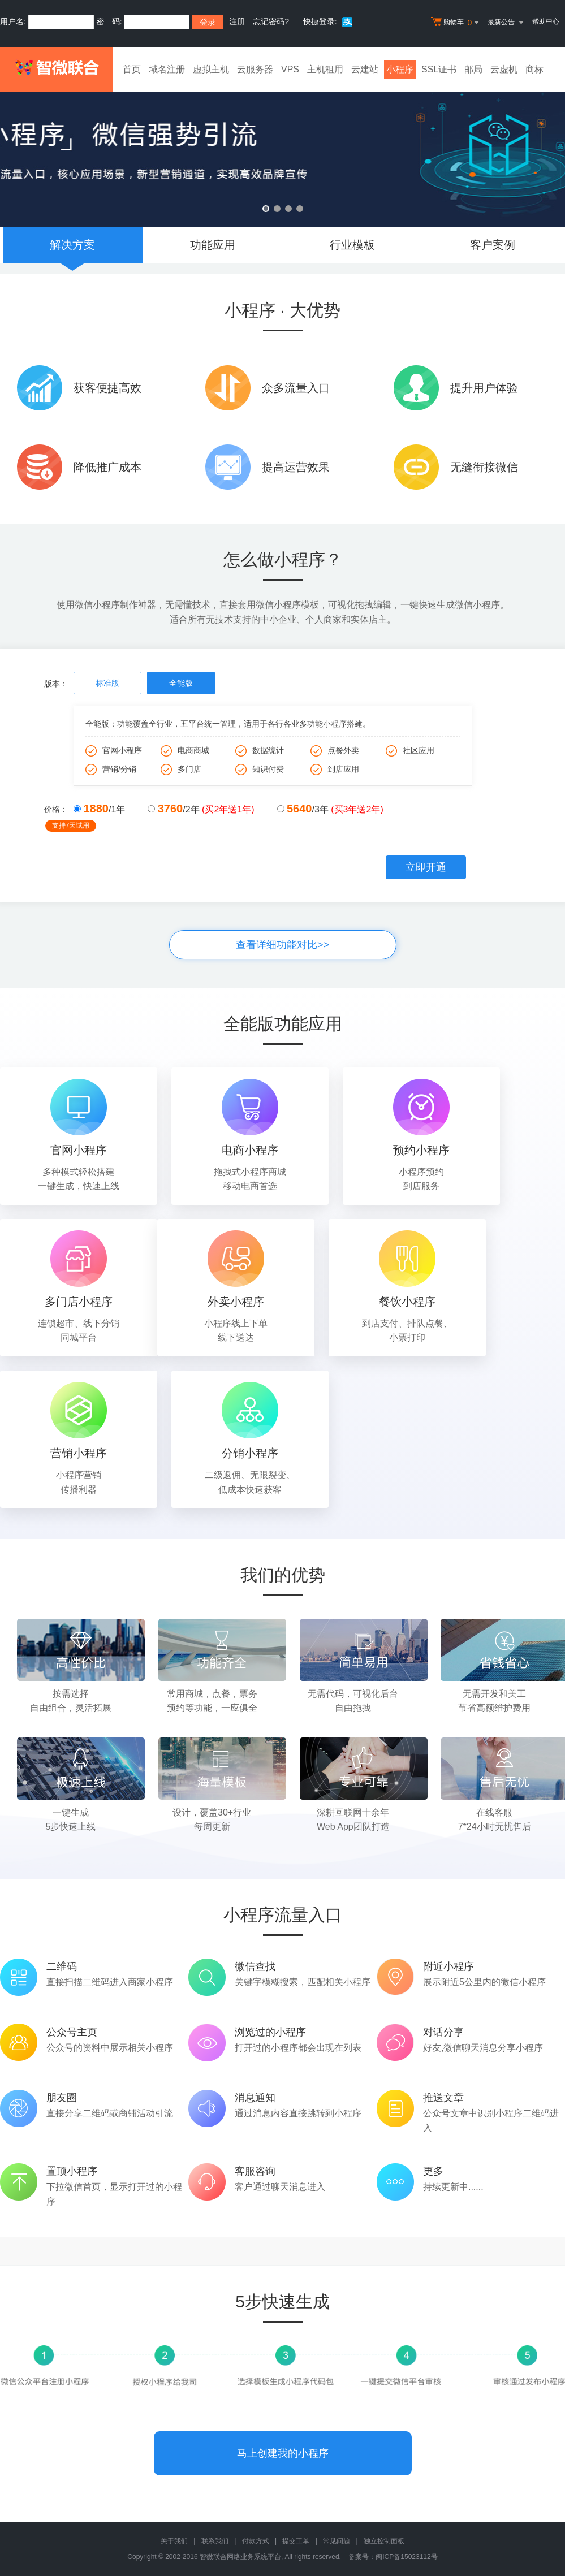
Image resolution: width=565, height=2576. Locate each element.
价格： (59, 810)
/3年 (330, 808)
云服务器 (255, 69)
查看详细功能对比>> (282, 944)
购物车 (456, 22)
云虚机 (503, 69)
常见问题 (336, 2541)
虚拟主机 (211, 69)
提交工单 (295, 2541)
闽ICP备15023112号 (406, 2557)
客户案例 (492, 245)
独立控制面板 (384, 2541)
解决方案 (72, 245)
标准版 (107, 683)
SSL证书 (438, 69)
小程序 (399, 69)
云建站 (364, 69)
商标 (534, 69)
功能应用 (212, 245)
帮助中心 (545, 21)
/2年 (201, 808)
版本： (56, 683)
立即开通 (426, 867)
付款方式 (255, 2541)
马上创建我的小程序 (283, 2453)
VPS (290, 69)
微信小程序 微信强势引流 (282, 151)
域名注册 (167, 69)
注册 (237, 21)
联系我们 (214, 2541)
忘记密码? (271, 21)
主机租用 (325, 69)
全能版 (181, 683)
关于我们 (174, 2541)
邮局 (473, 69)
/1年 (99, 808)
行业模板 (352, 245)
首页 (132, 69)
